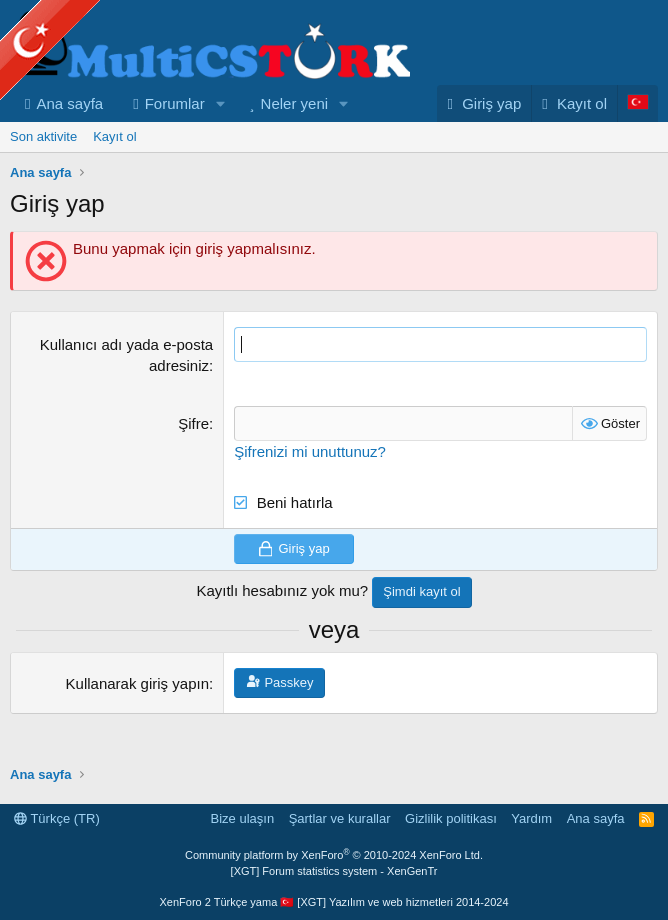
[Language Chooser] (637, 134)
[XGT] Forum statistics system (334, 871)
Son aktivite (43, 167)
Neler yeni (295, 134)
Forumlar (175, 134)
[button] (221, 134)
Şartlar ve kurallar (340, 818)
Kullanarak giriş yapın (137, 713)
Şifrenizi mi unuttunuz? (310, 482)
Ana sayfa (69, 134)
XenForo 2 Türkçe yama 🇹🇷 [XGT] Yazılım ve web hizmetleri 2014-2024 (333, 902)
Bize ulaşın (243, 818)
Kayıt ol (114, 167)
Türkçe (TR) (57, 818)
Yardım (531, 818)
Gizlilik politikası (451, 818)
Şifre (193, 454)
